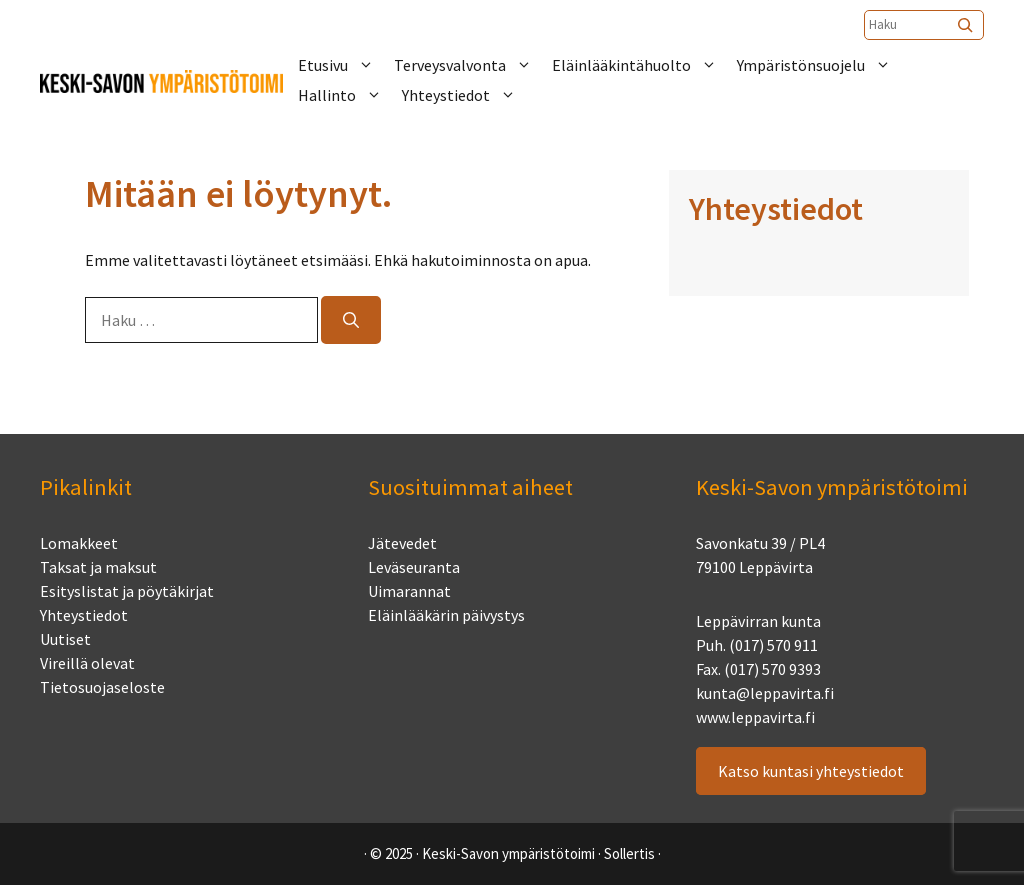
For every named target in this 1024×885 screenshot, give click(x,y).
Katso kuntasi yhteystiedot (811, 771)
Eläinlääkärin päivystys (446, 615)
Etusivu (346, 65)
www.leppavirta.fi (755, 717)
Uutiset (65, 639)
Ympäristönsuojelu (824, 65)
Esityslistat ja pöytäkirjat (127, 591)
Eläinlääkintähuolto (644, 65)
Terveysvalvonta (473, 65)
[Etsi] (967, 25)
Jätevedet (402, 543)
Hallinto (350, 95)
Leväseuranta (414, 567)
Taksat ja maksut (98, 567)
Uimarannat (409, 591)
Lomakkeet (79, 543)
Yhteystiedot (469, 95)
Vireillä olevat (87, 663)
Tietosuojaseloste (102, 687)
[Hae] (351, 320)
